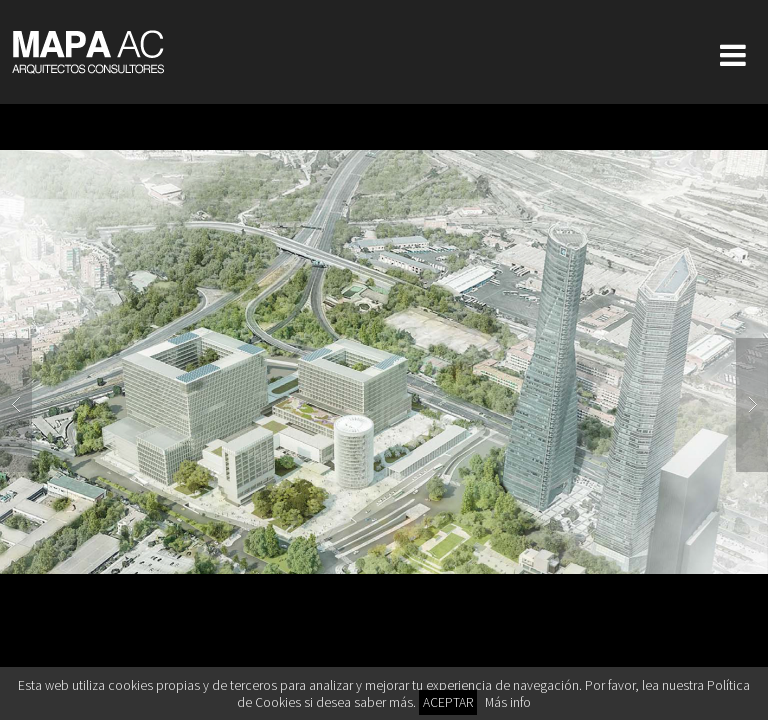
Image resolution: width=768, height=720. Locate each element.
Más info (508, 702)
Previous (16, 405)
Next (752, 405)
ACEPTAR (448, 702)
